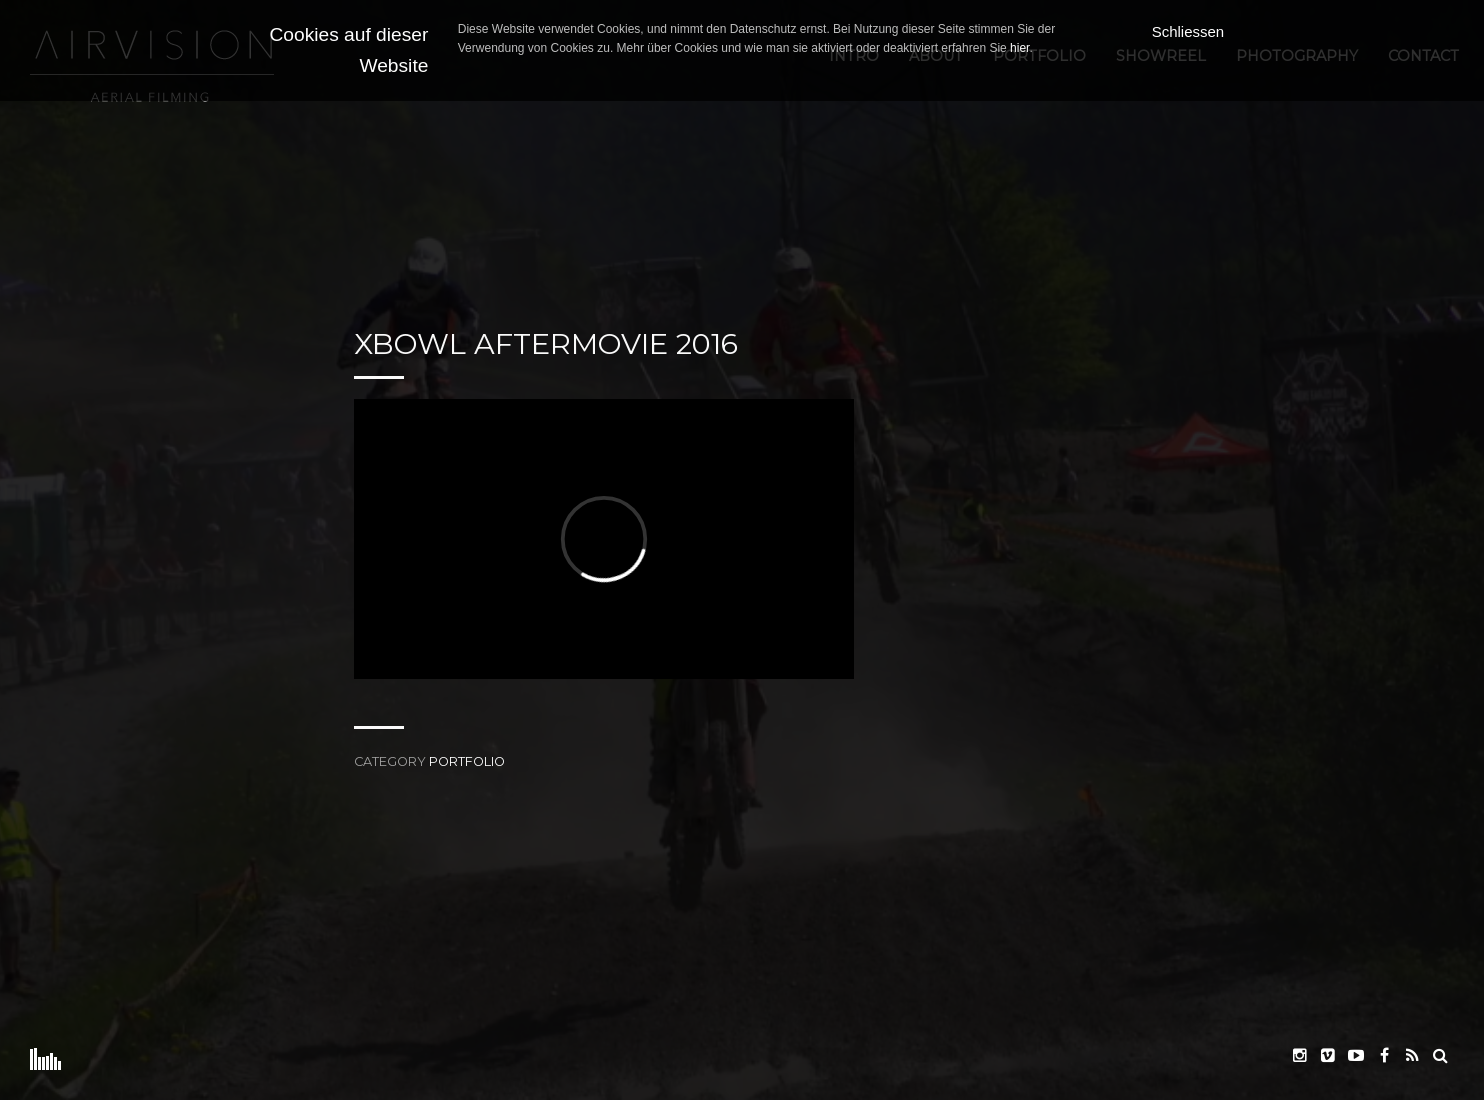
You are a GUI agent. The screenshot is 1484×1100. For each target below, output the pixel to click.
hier (1019, 48)
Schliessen (1188, 31)
